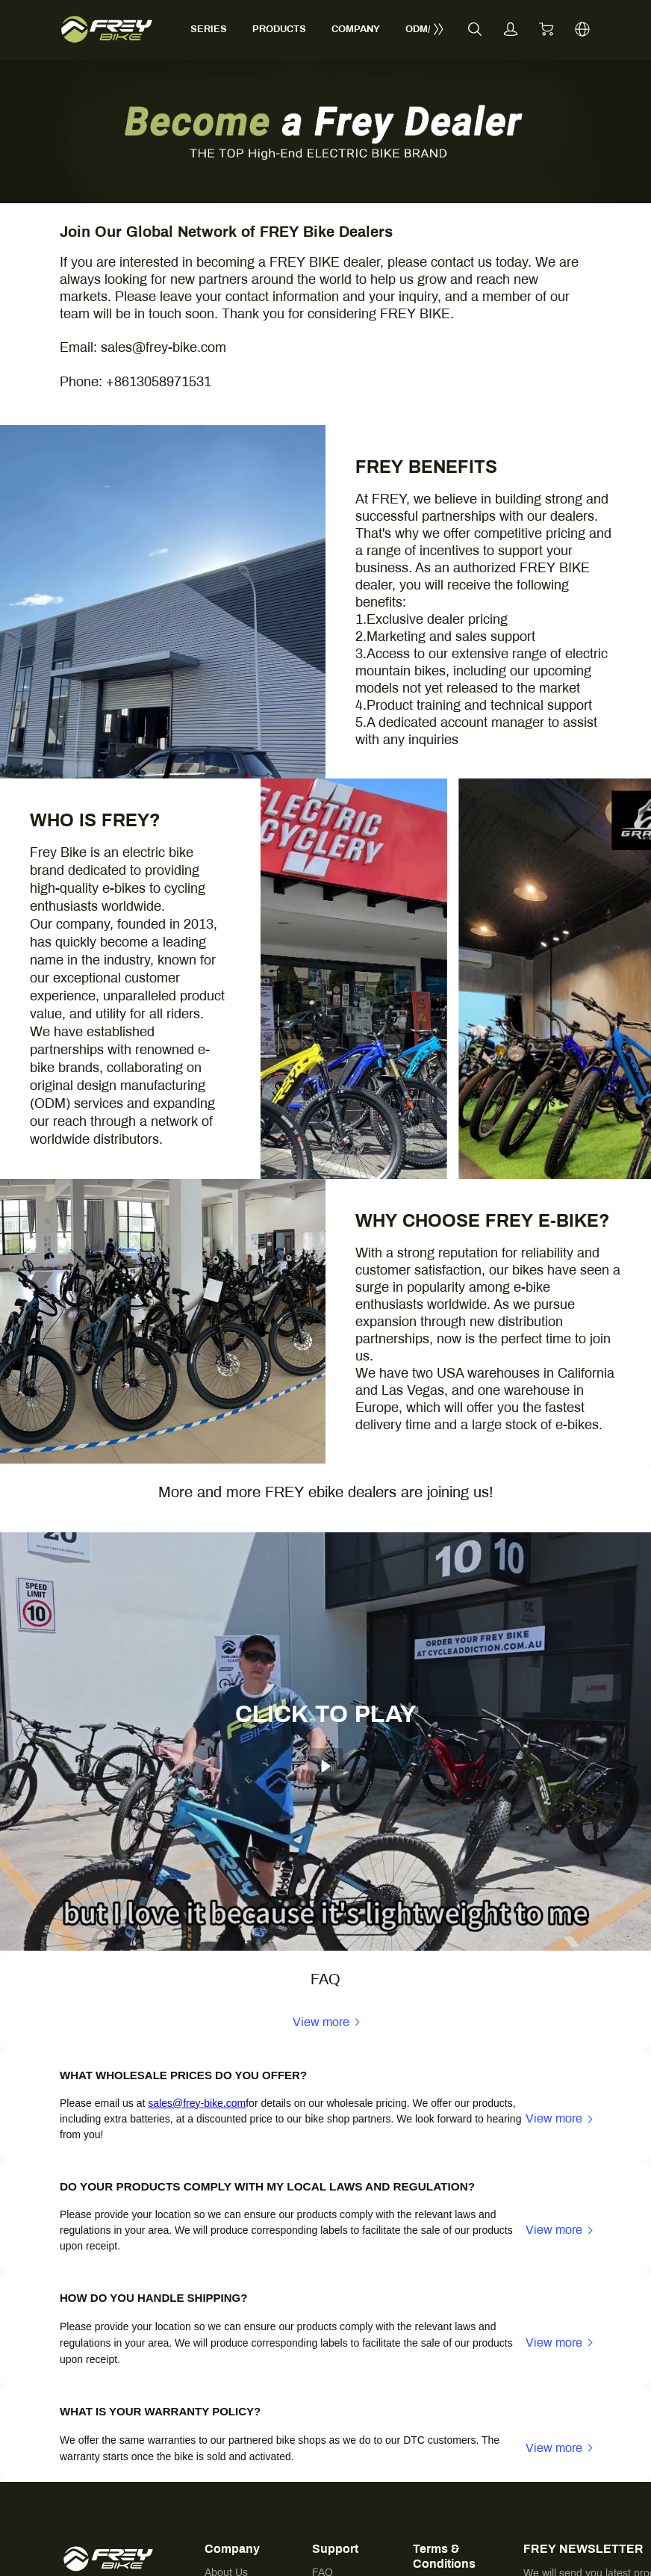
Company (232, 2548)
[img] (325, 199)
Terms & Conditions (444, 2556)
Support (335, 2548)
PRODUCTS (279, 29)
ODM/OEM (429, 29)
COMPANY (355, 29)
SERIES (208, 29)
